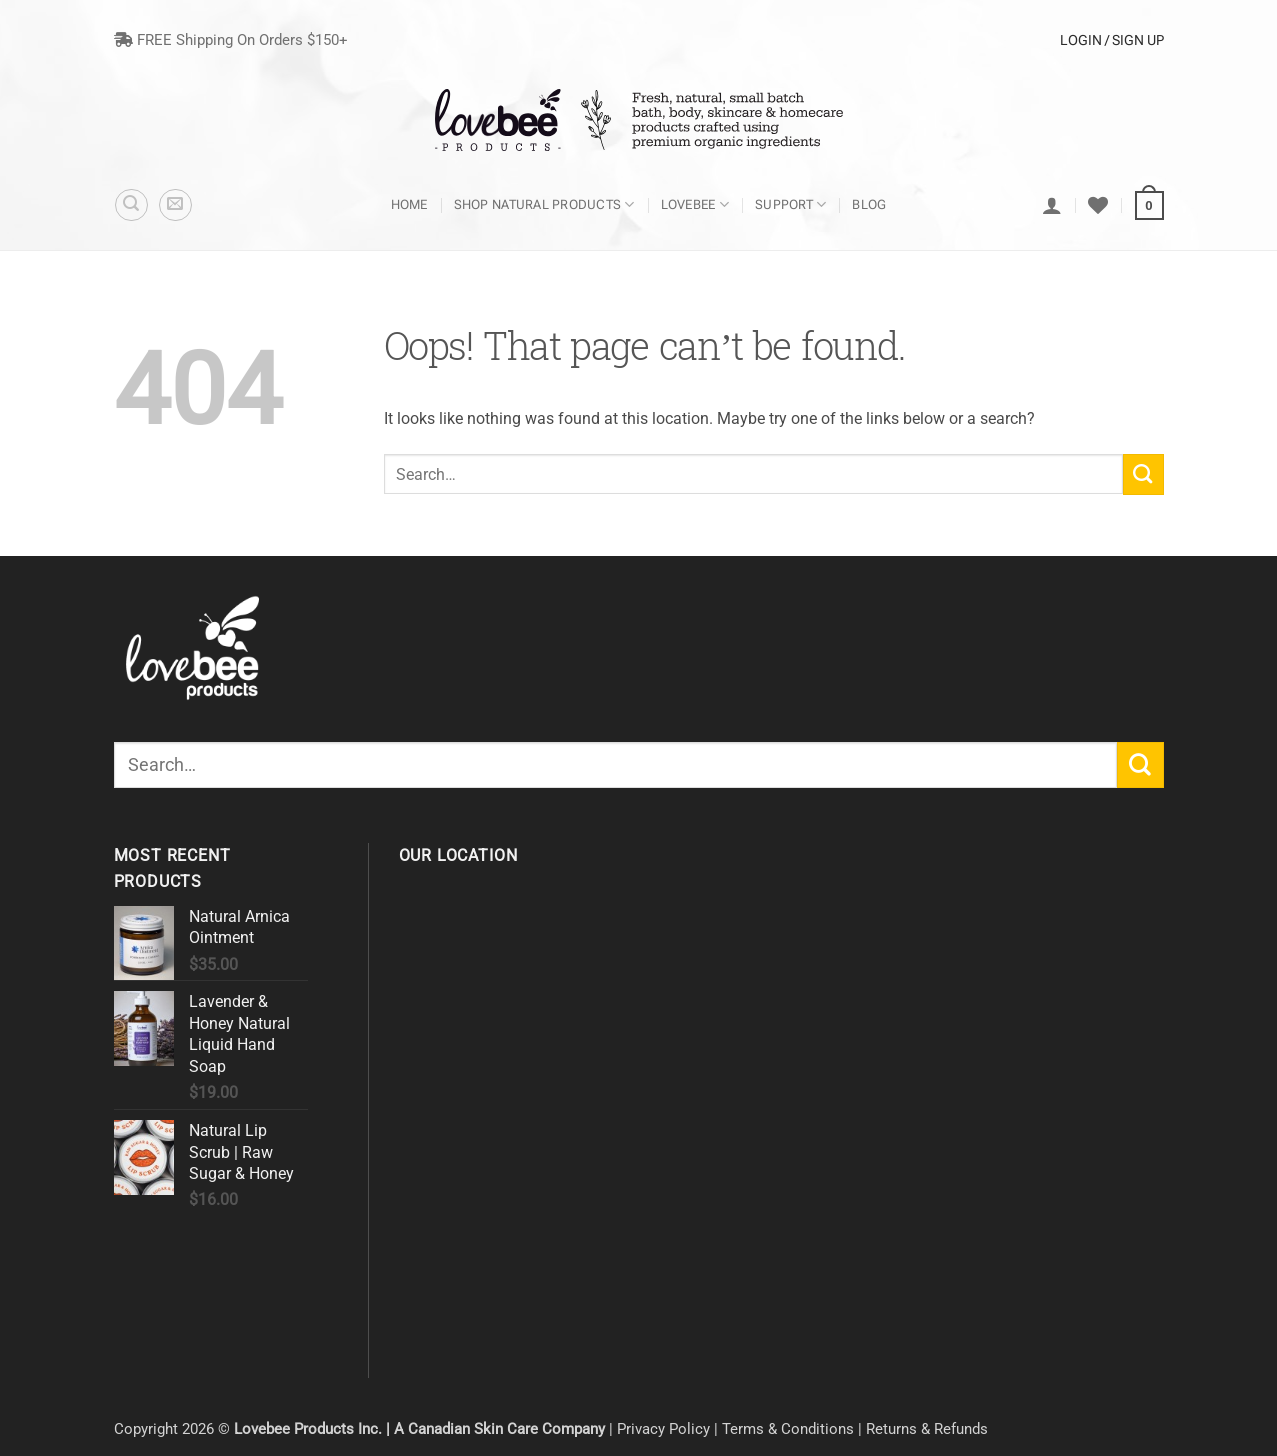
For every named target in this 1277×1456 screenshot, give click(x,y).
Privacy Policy (663, 1429)
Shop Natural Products (544, 204)
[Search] (131, 205)
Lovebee (695, 204)
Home (409, 204)
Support (790, 204)
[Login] (1052, 205)
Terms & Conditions (788, 1429)
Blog (869, 204)
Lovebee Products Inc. (308, 1429)
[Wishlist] (1098, 205)
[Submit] (1143, 474)
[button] (175, 205)
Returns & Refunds (927, 1429)
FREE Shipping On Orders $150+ (231, 40)
